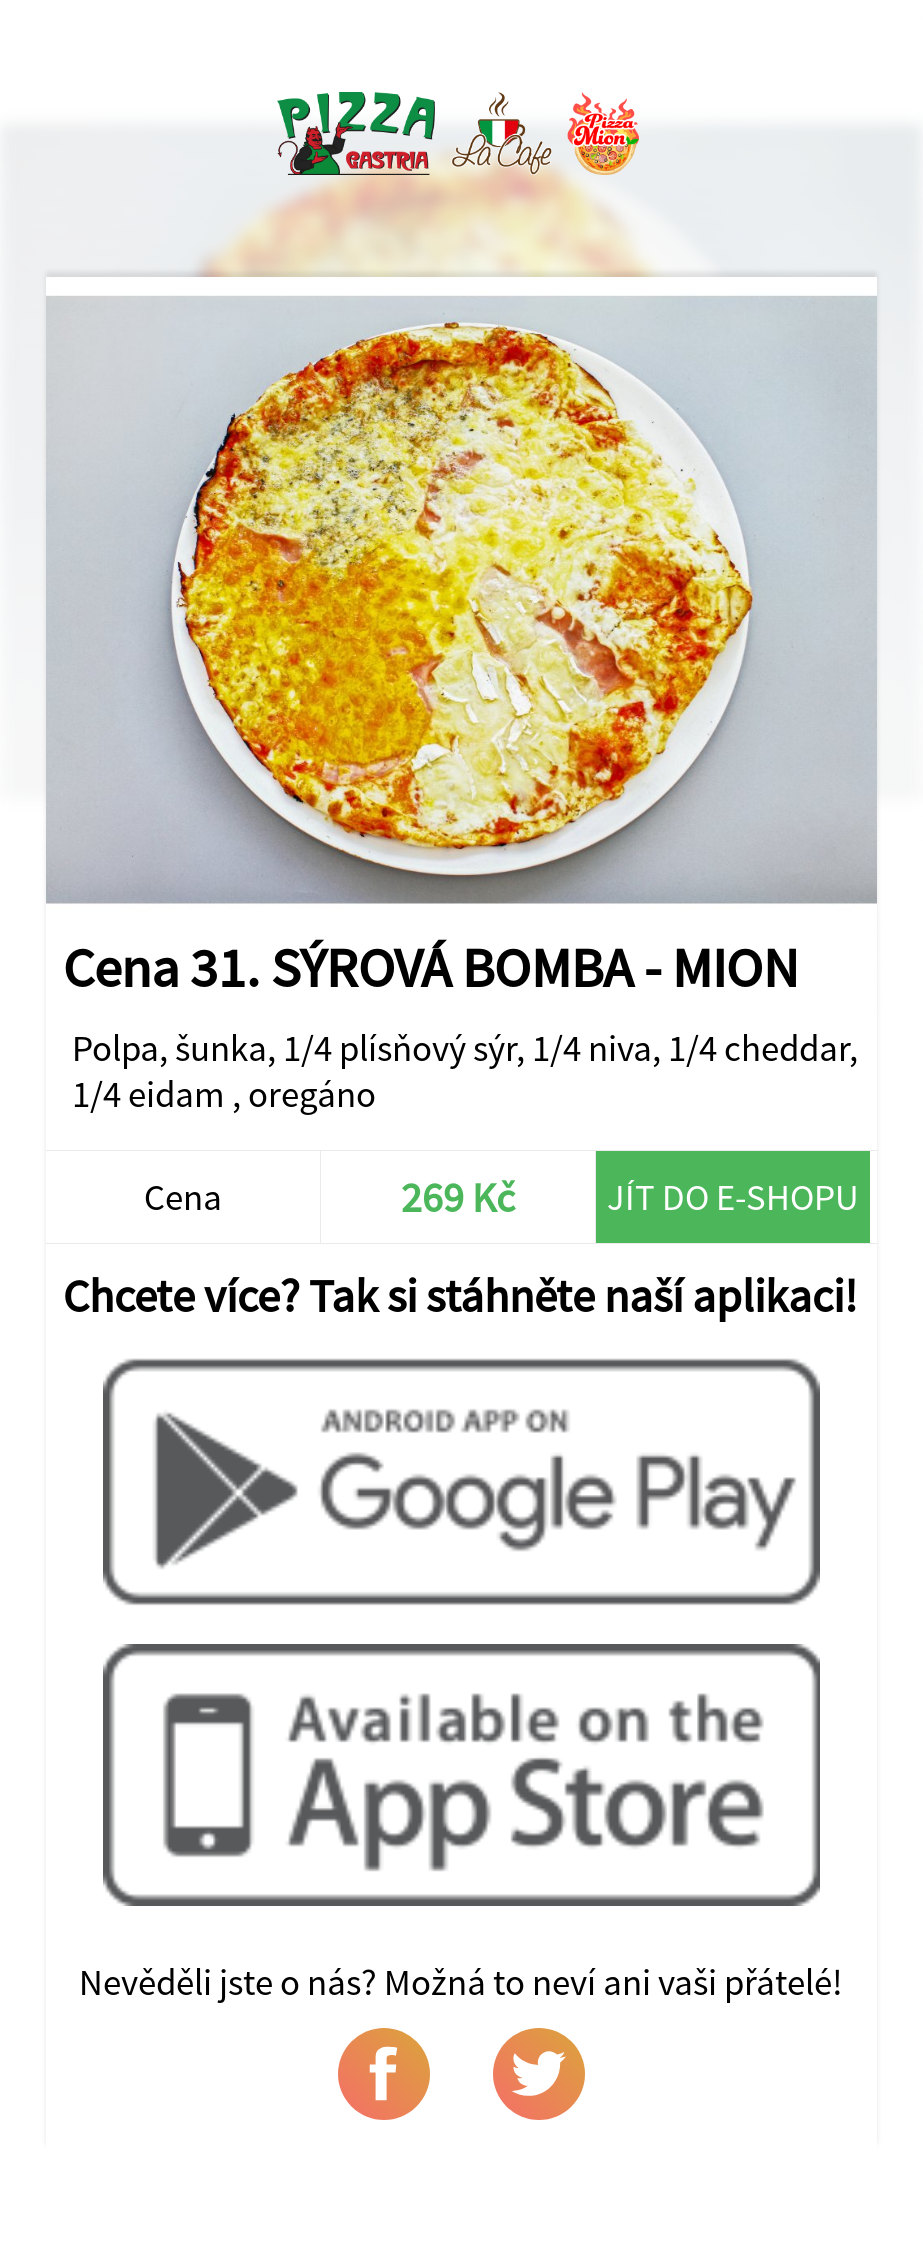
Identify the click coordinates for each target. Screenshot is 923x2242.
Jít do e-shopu (733, 1197)
